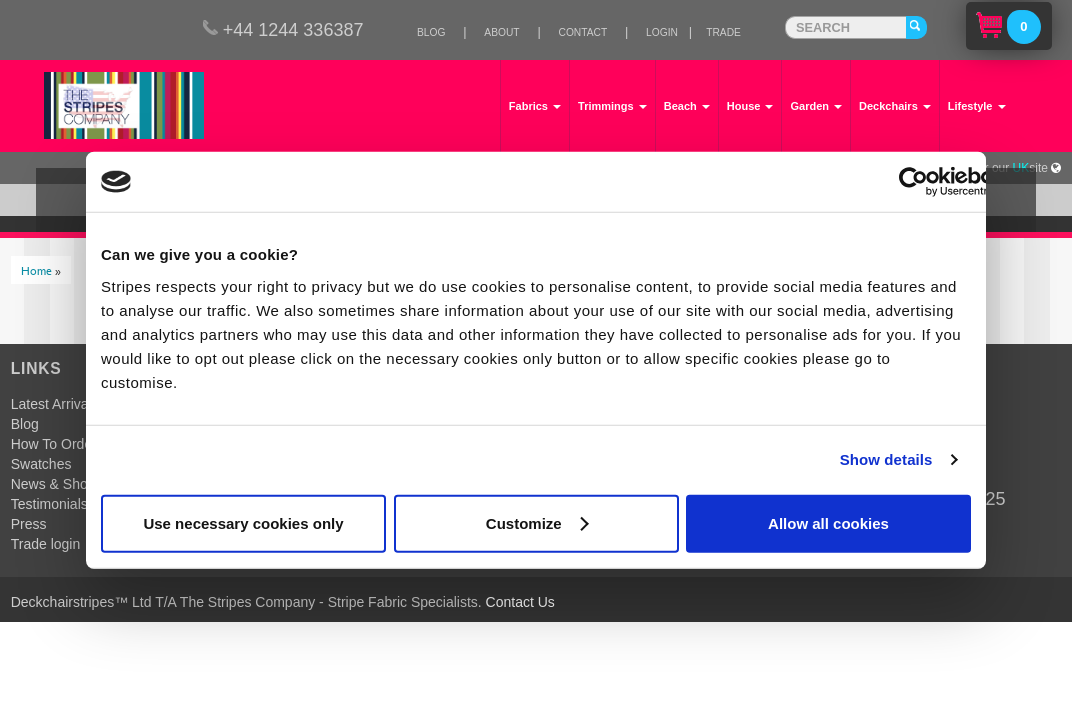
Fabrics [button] (535, 106)
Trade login (46, 544)
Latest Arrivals (55, 404)
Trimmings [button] (612, 106)
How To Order (54, 444)
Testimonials (49, 504)
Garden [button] (816, 106)
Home (36, 270)
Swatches (41, 464)
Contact (583, 32)
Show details (886, 459)
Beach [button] (687, 106)
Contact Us (520, 602)
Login (662, 32)
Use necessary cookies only (243, 522)
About (501, 32)
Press (29, 524)
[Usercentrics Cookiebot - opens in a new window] (913, 182)
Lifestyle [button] (977, 106)
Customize (537, 522)
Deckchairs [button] (895, 106)
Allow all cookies (828, 522)
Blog (431, 32)
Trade (723, 32)
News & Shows (58, 484)
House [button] (750, 106)
